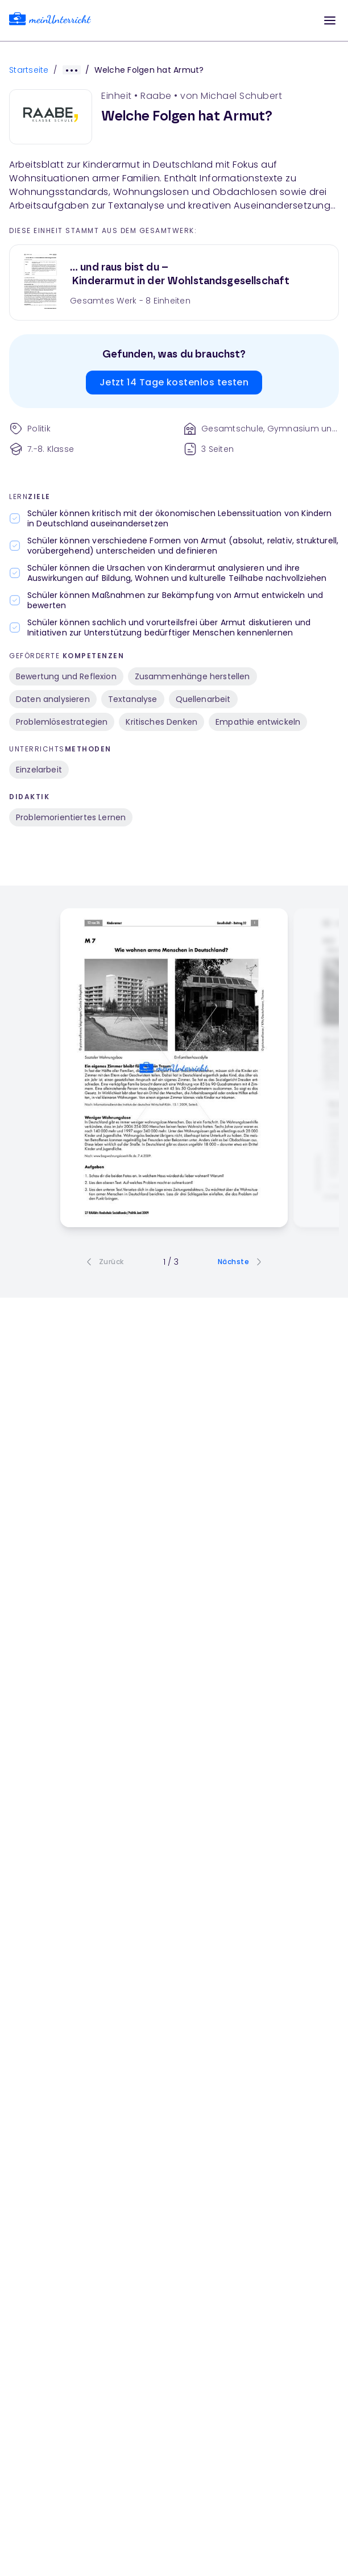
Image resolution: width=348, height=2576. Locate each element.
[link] (50, 21)
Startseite (29, 70)
